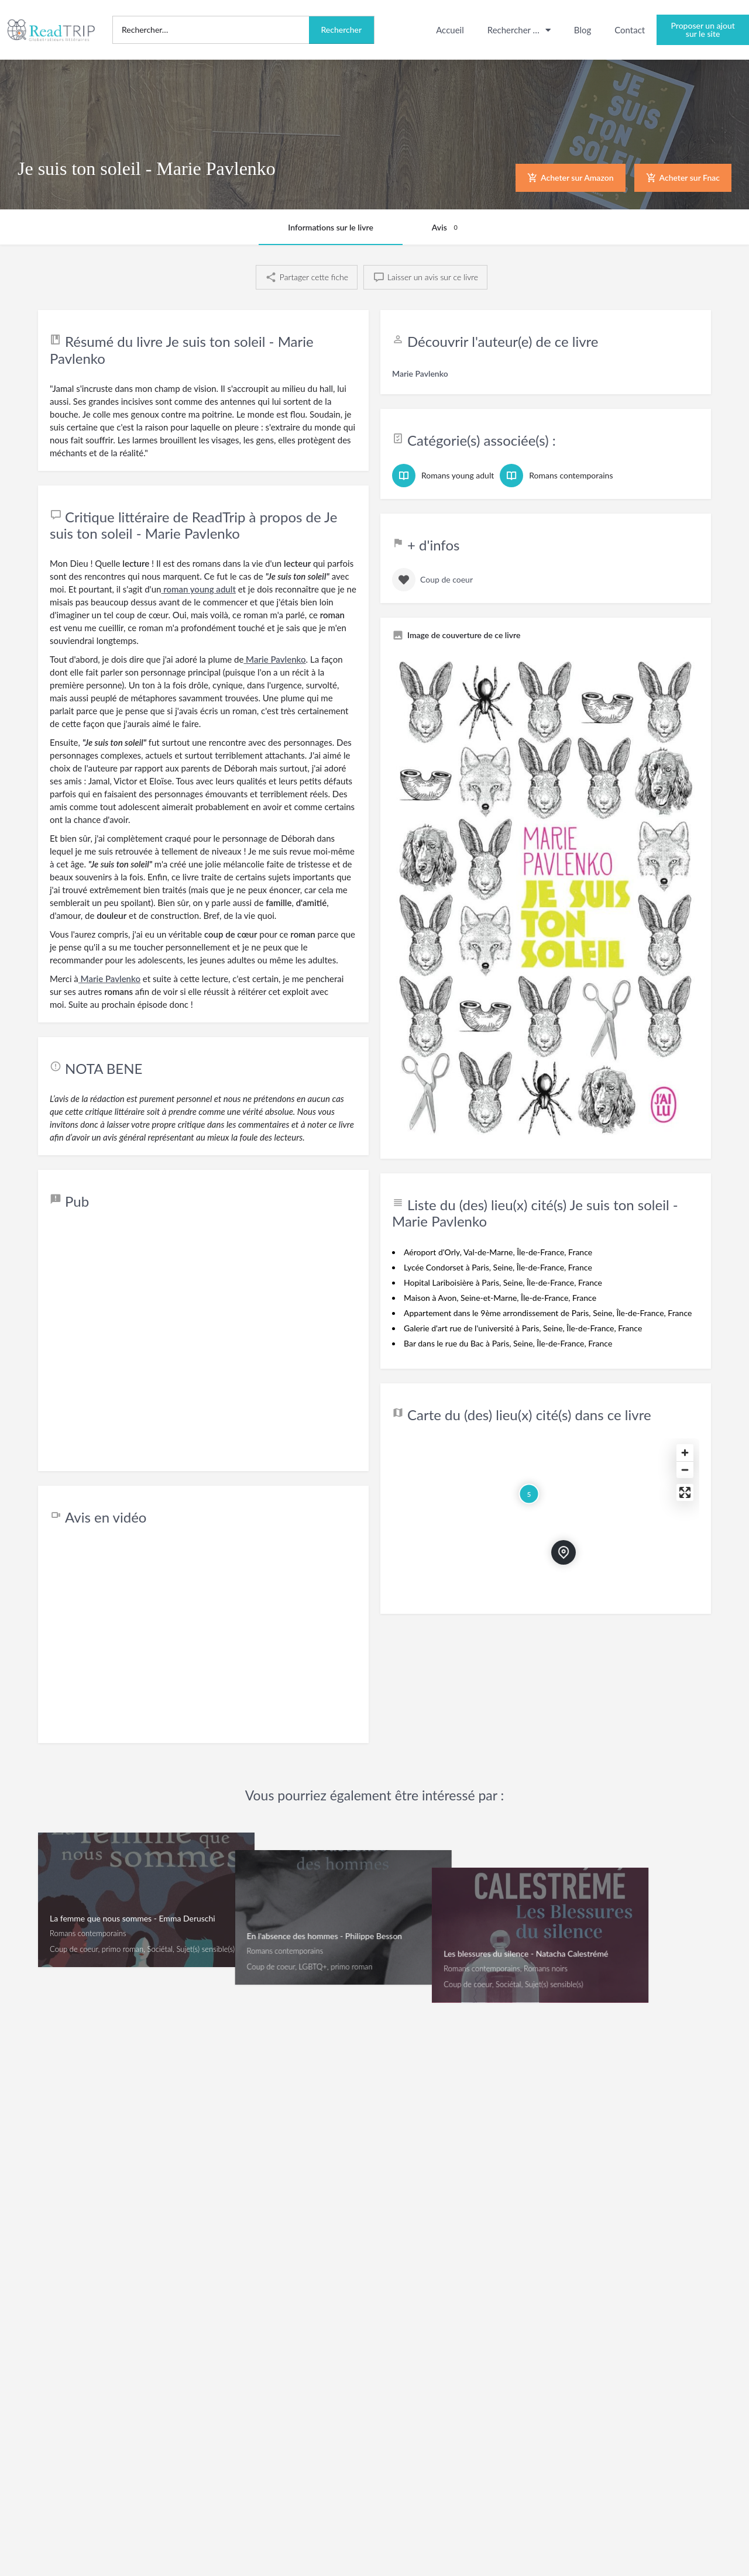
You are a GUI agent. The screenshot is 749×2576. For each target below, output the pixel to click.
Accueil (450, 30)
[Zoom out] (684, 1469)
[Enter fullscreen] (684, 1492)
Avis (446, 227)
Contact (629, 30)
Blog (582, 30)
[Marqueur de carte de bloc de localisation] (563, 1552)
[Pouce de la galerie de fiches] (545, 898)
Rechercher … (519, 30)
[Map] (545, 1520)
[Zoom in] (684, 1452)
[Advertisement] (203, 1342)
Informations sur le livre (330, 227)
